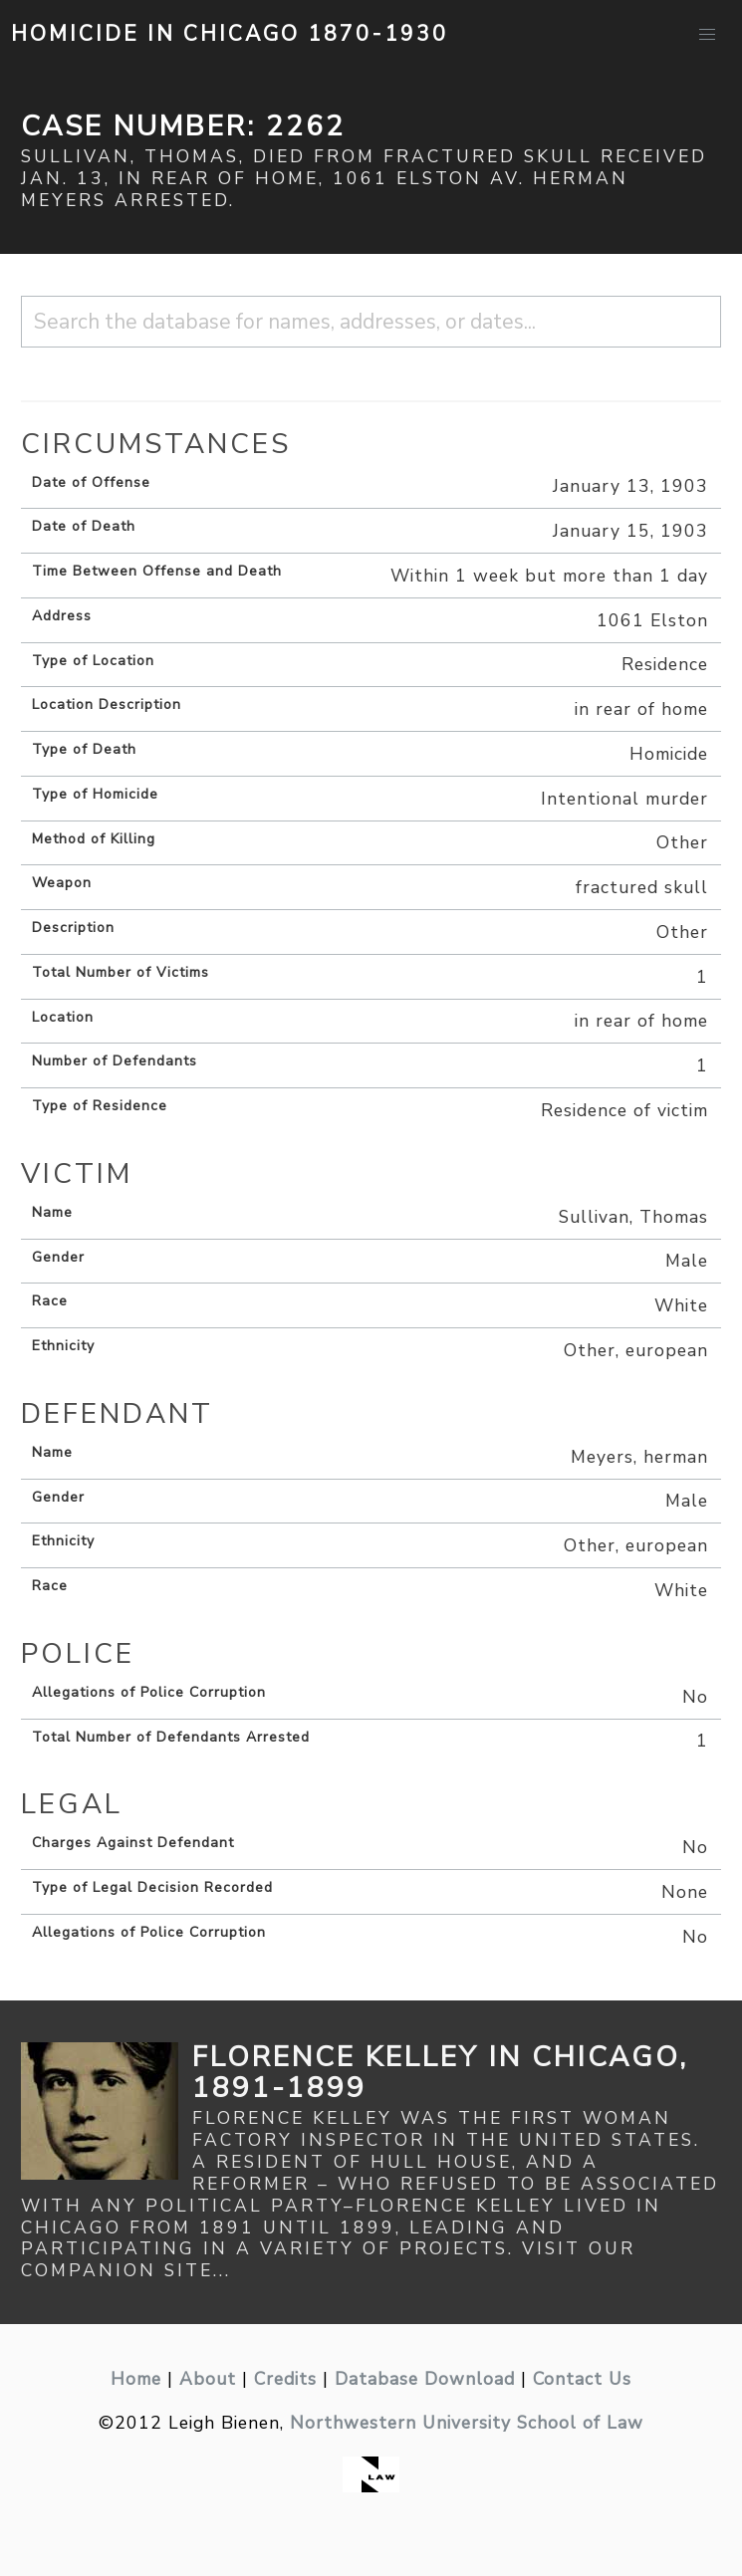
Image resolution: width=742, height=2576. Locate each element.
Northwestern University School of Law (466, 2423)
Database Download (425, 2379)
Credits (285, 2379)
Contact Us (582, 2379)
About (207, 2379)
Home (136, 2379)
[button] (707, 35)
